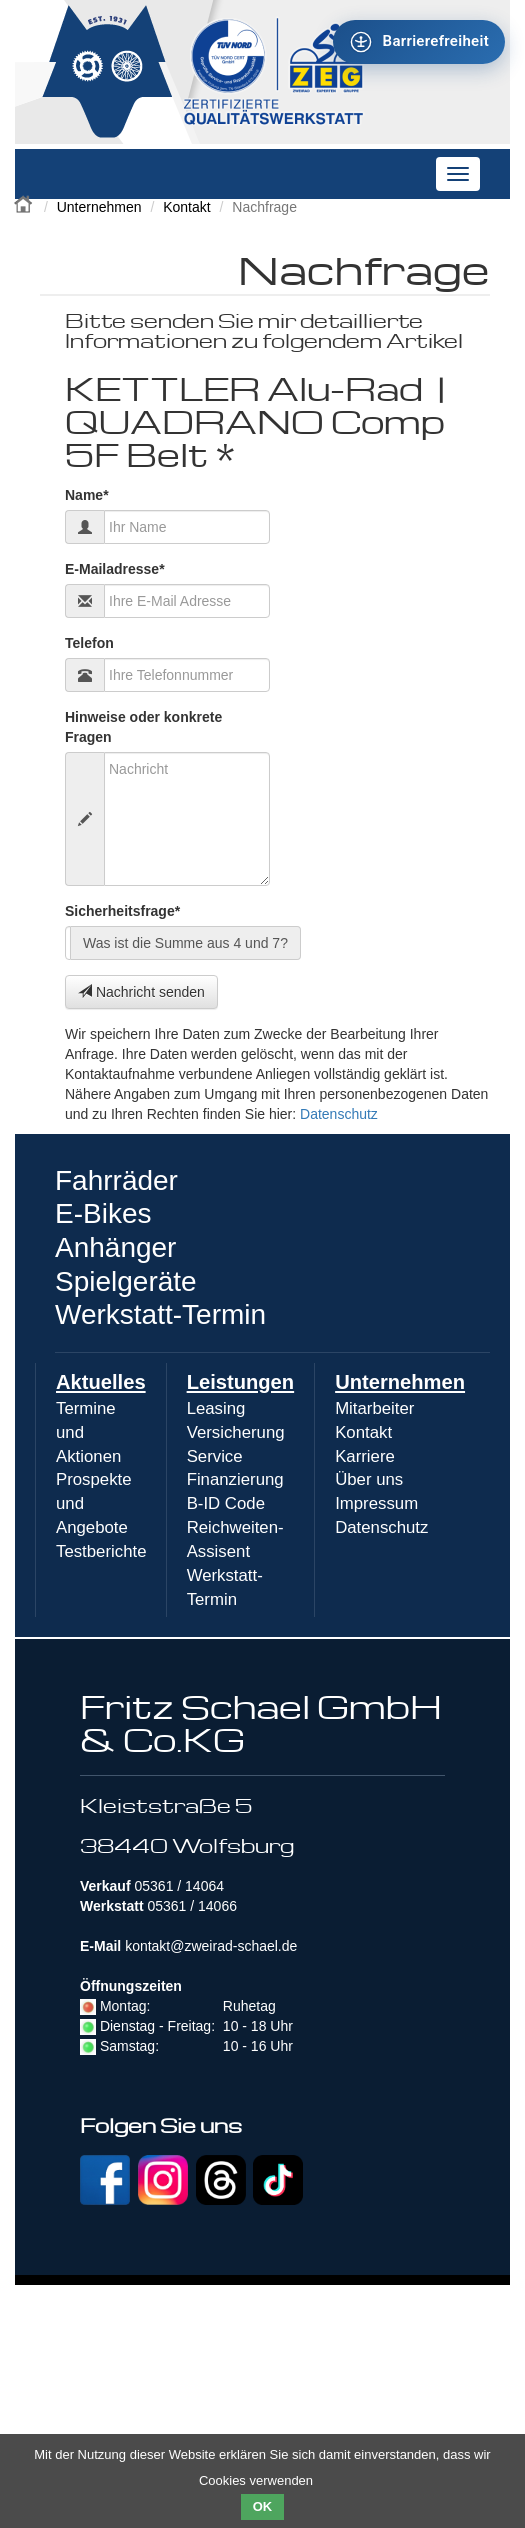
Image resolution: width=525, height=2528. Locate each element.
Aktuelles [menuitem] (101, 1382)
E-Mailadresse (115, 568)
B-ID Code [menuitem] (226, 1503)
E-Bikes (103, 1213)
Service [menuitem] (215, 1456)
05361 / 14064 (179, 1886)
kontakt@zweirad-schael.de (211, 1946)
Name (87, 494)
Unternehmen (99, 207)
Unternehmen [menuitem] (400, 1382)
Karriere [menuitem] (365, 1456)
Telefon (89, 643)
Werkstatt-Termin (160, 1314)
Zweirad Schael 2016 (25, 202)
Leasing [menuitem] (216, 1408)
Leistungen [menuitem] (241, 1382)
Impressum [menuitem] (376, 1503)
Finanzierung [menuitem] (235, 1479)
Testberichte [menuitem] (101, 1551)
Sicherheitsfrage (122, 910)
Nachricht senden (141, 992)
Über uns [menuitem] (369, 1479)
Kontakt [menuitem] (363, 1432)
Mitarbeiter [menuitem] (374, 1408)
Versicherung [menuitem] (236, 1432)
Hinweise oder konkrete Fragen (143, 727)
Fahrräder (116, 1180)
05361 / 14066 (192, 1906)
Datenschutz (339, 1114)
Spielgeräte (126, 1281)
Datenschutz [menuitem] (381, 1527)
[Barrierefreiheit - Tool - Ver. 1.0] (419, 42)
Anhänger (115, 1247)
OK (263, 2506)
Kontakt (186, 207)
